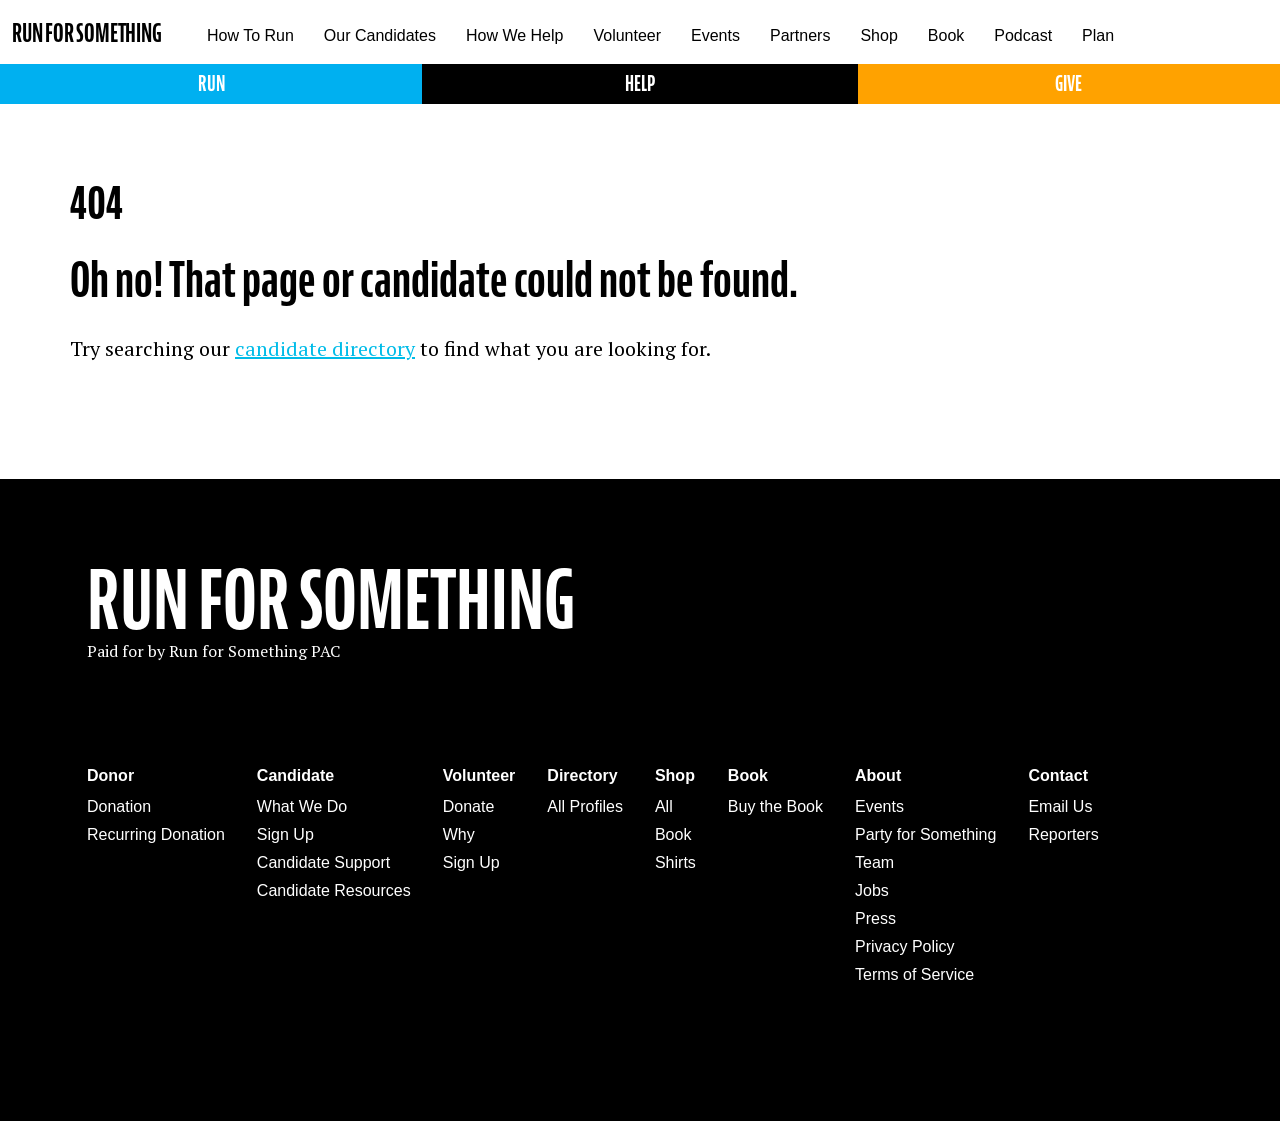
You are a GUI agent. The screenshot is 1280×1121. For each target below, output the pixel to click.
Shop (878, 35)
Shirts (675, 862)
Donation (119, 806)
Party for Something (925, 834)
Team (874, 862)
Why (459, 834)
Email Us (1060, 806)
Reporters (1063, 834)
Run (211, 83)
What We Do (302, 806)
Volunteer (627, 35)
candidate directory (325, 348)
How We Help (515, 35)
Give (1068, 83)
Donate (469, 806)
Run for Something (87, 33)
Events (715, 35)
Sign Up (285, 834)
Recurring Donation (156, 834)
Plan (1098, 35)
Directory (582, 775)
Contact (1058, 775)
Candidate (295, 775)
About (878, 775)
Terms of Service (914, 974)
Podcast (1023, 35)
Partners (800, 35)
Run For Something (331, 601)
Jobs (872, 890)
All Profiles (585, 806)
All (664, 806)
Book (946, 35)
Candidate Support (323, 862)
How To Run (250, 35)
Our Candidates (380, 35)
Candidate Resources (334, 890)
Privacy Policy (905, 946)
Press (875, 918)
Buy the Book (775, 806)
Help (640, 83)
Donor (110, 775)
